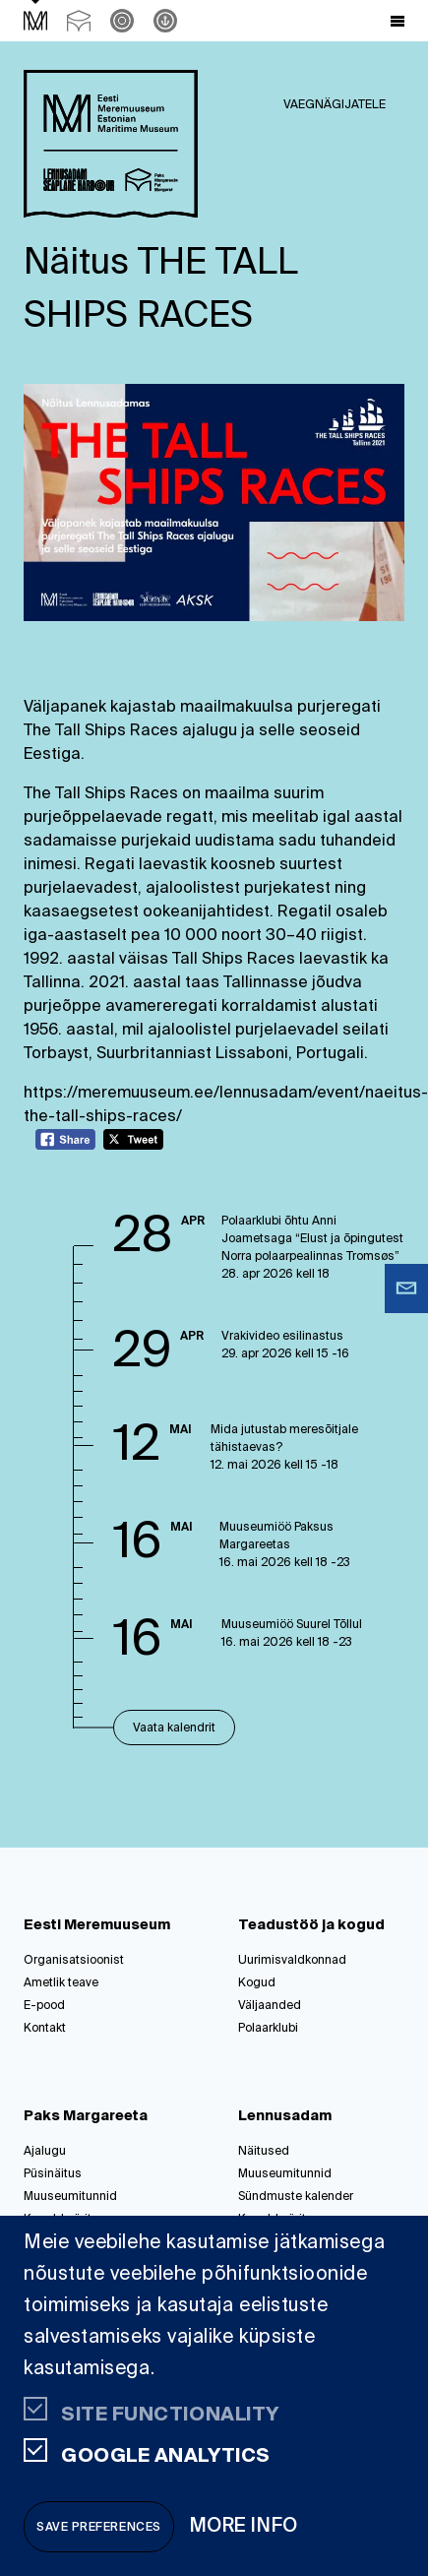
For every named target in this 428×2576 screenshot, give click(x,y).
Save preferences (98, 2528)
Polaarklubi (268, 2029)
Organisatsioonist (74, 1961)
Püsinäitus (53, 2174)
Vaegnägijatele (334, 105)
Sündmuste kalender (295, 2197)
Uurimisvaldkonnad (292, 1961)
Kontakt (45, 2029)
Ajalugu (45, 2152)
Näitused (263, 2152)
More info (244, 2526)
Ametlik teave (61, 1983)
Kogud (256, 1983)
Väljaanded (269, 2006)
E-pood (44, 2006)
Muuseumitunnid (70, 2197)
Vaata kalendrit (174, 1728)
